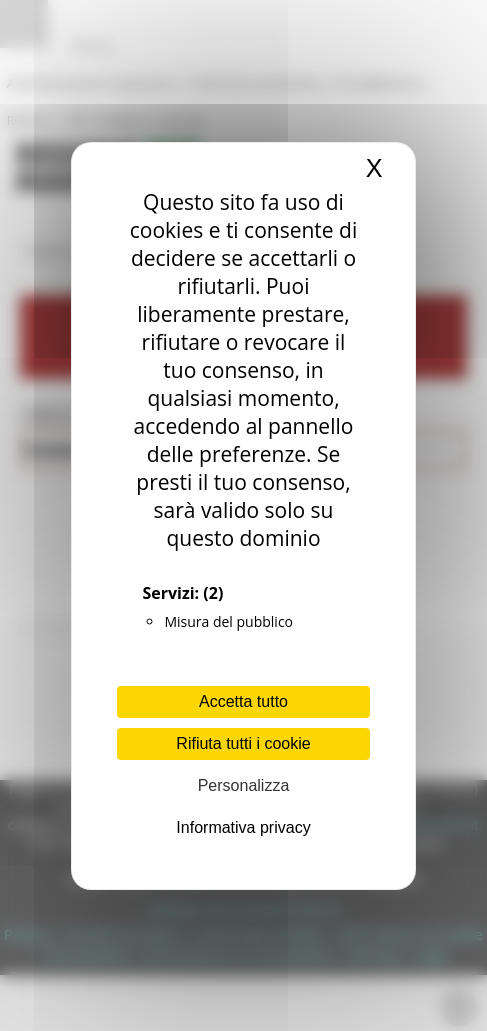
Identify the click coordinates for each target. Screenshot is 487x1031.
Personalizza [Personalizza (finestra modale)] (244, 785)
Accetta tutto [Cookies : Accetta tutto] (243, 701)
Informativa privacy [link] (243, 827)
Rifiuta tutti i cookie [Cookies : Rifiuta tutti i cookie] (243, 743)
